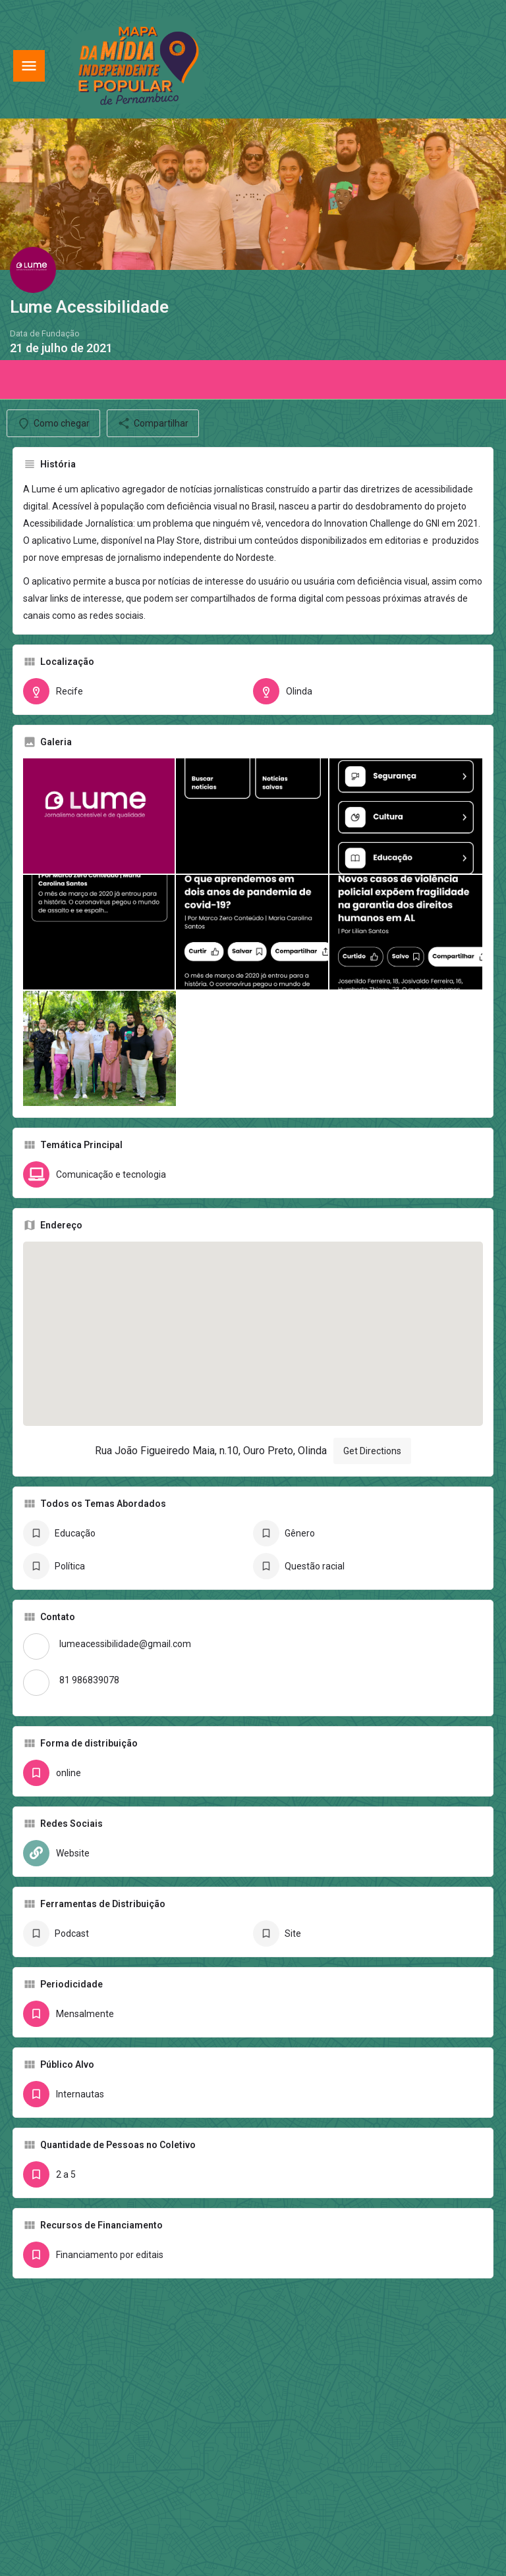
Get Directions (372, 1451)
